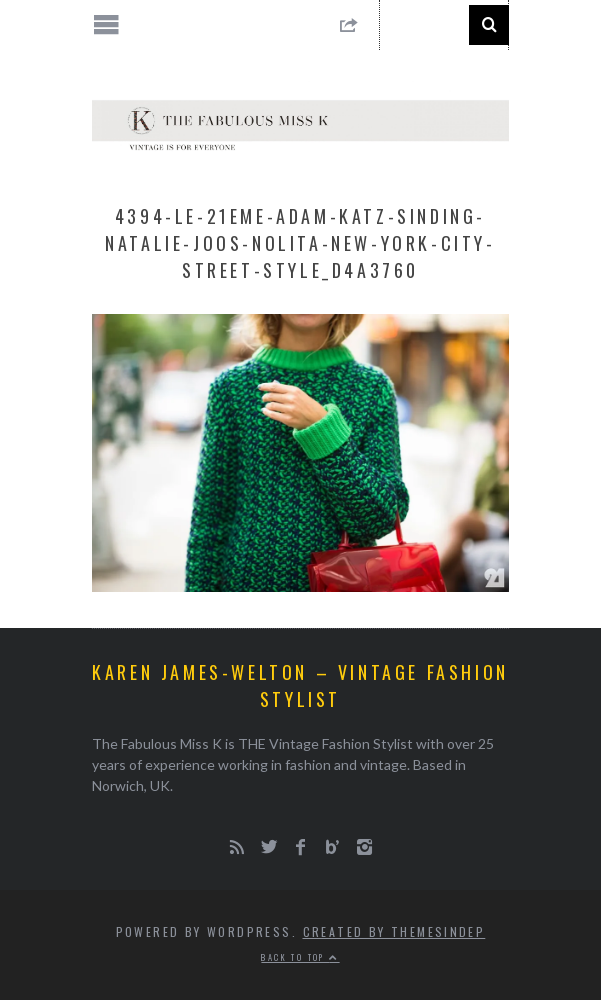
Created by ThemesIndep (394, 931)
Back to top (300, 957)
